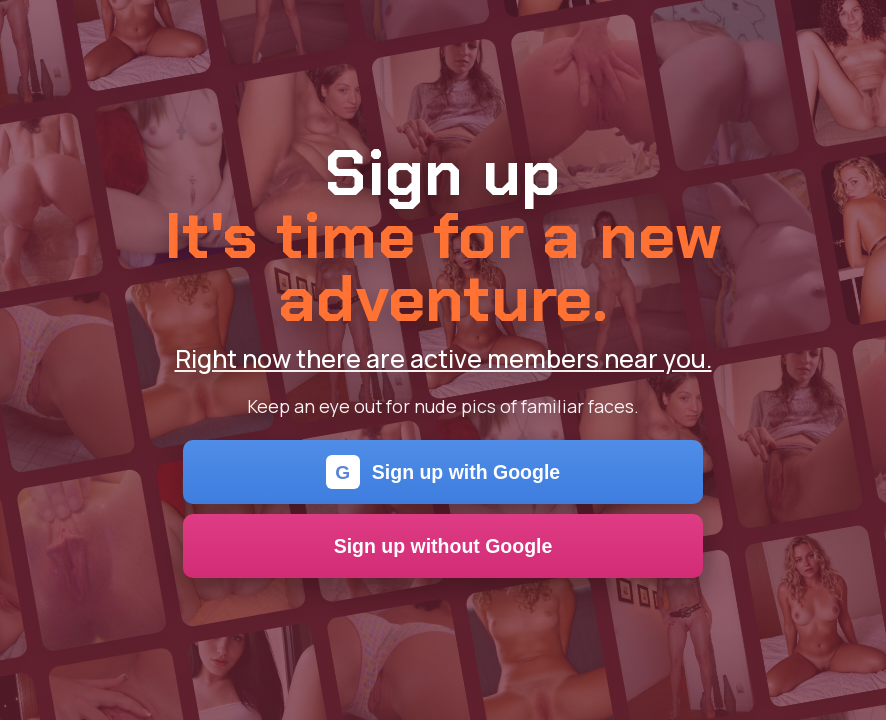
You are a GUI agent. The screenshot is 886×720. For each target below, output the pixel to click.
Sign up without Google (443, 546)
